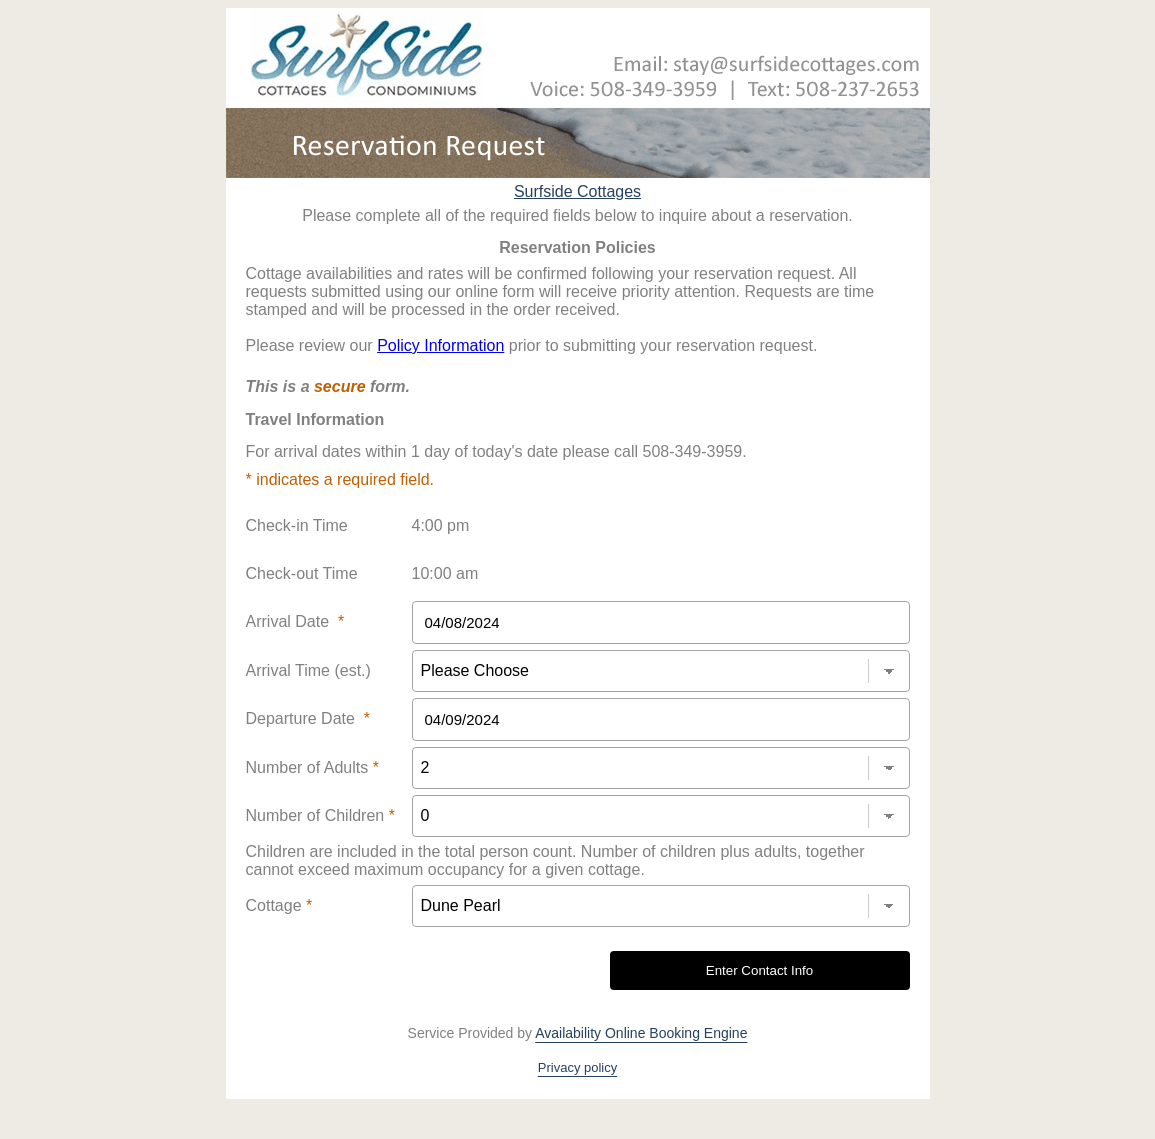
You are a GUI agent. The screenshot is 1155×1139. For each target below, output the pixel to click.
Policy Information (440, 345)
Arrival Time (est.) (308, 670)
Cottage (279, 905)
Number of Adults (312, 767)
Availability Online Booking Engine (641, 1033)
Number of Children (320, 815)
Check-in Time (297, 525)
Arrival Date (295, 621)
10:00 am (445, 573)
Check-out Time (302, 573)
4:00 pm (441, 525)
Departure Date (308, 718)
